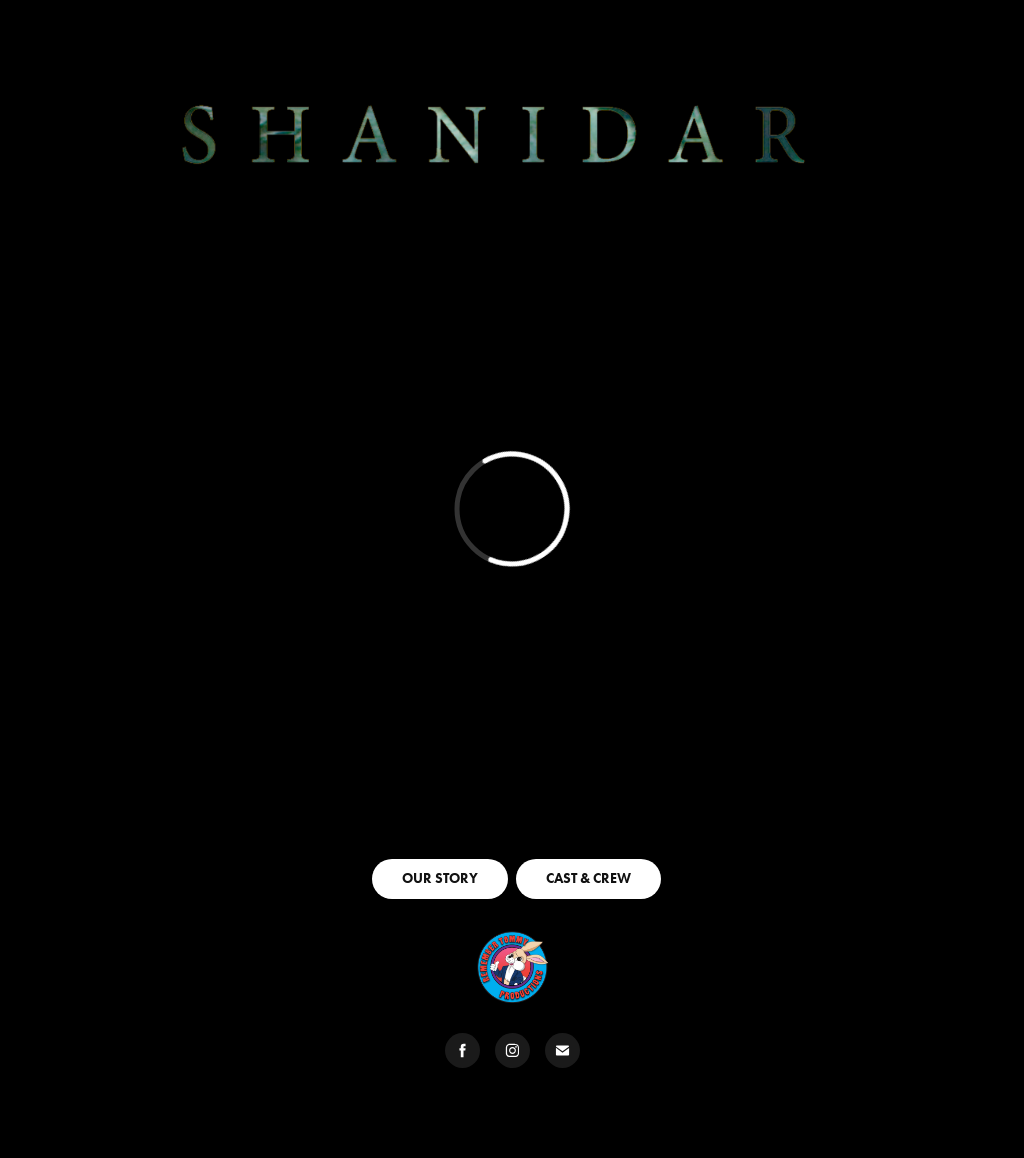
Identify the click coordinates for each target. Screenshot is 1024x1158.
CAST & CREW (588, 878)
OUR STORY (440, 878)
